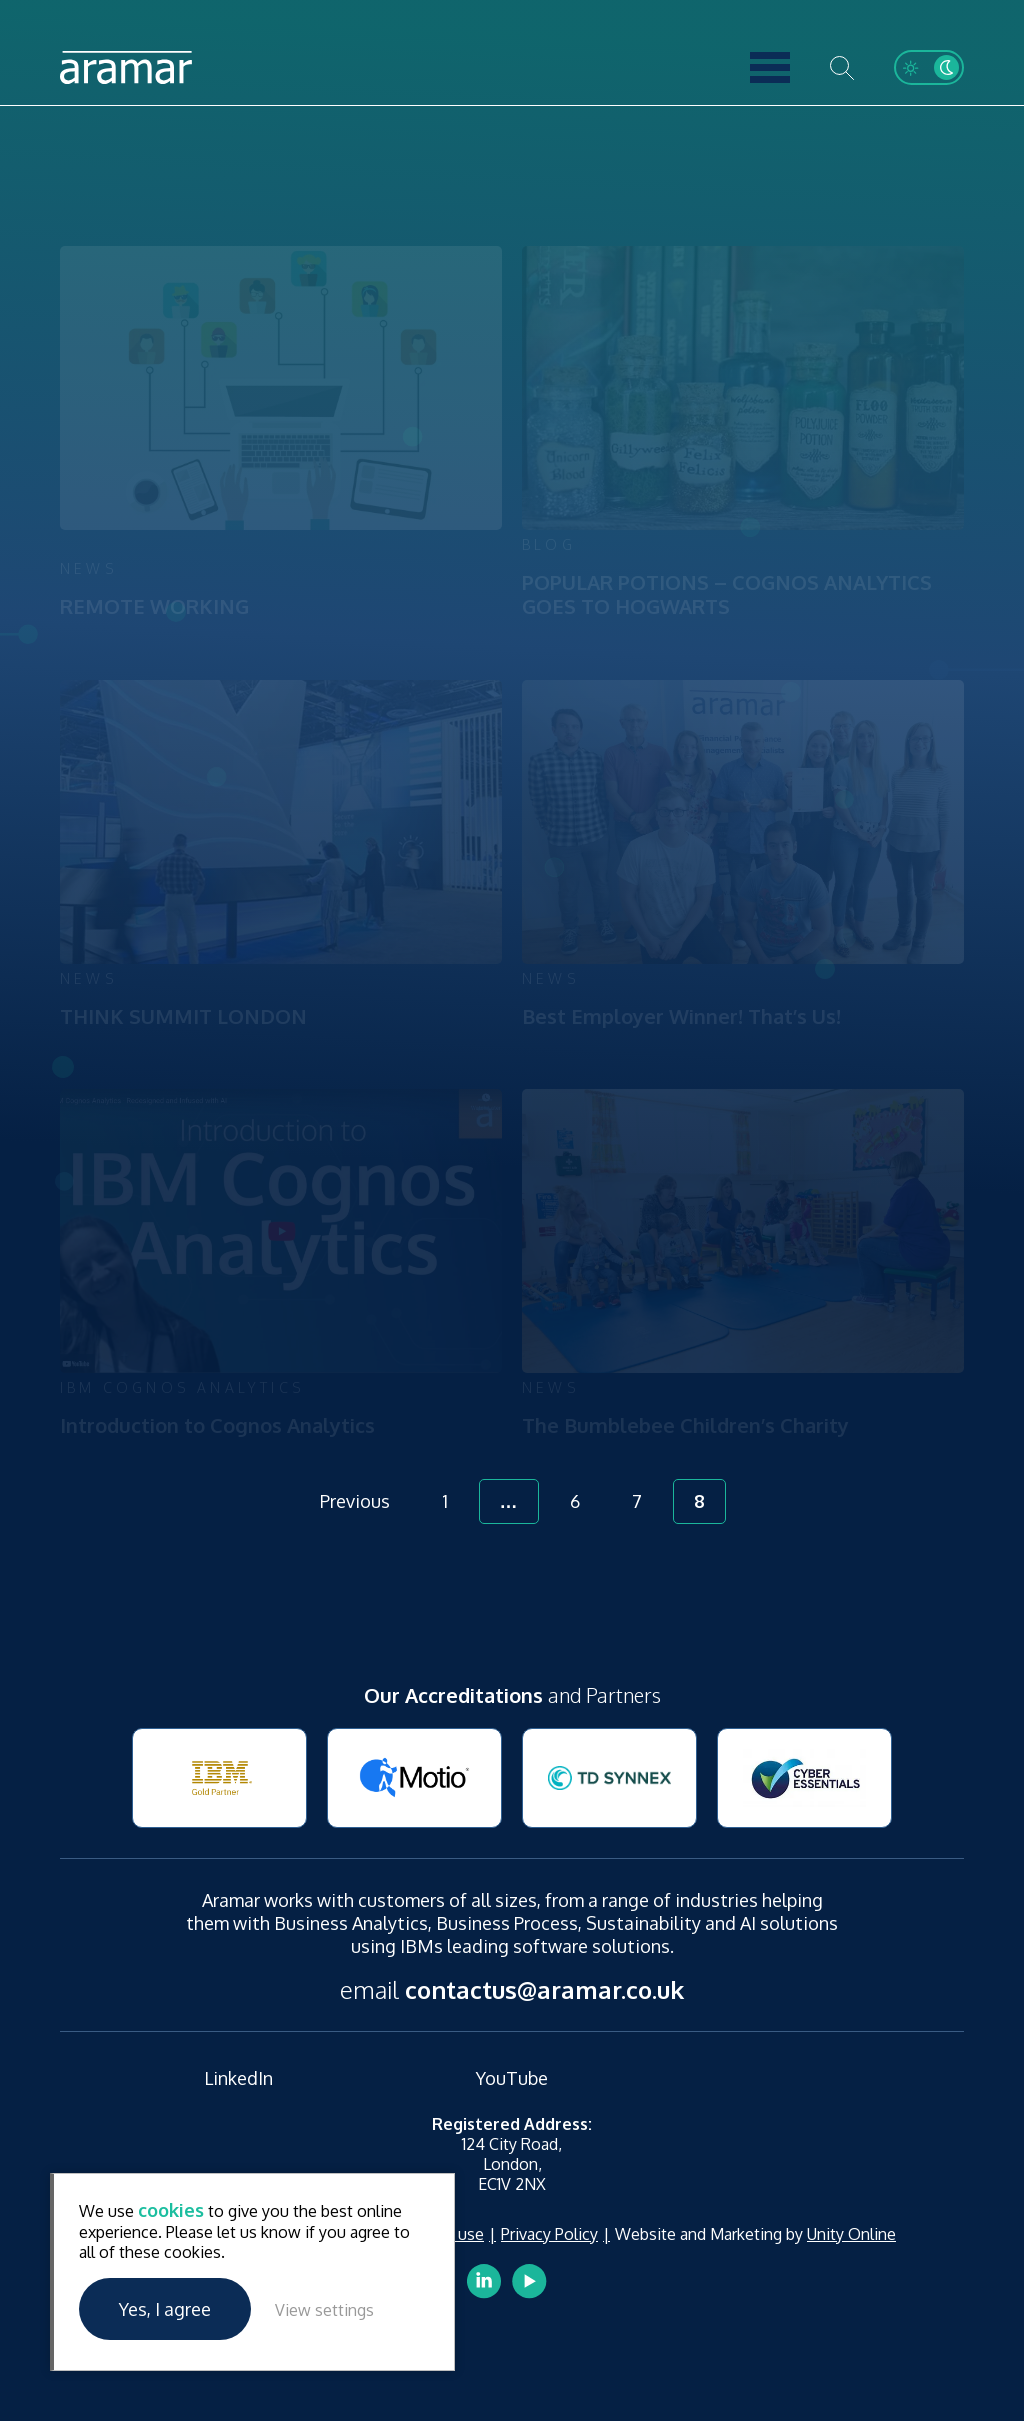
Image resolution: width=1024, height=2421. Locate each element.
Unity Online (851, 2234)
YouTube (512, 2078)
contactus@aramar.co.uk (544, 1989)
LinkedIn (238, 2078)
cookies (171, 2210)
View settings (324, 2310)
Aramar (126, 67)
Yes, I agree (165, 2309)
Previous (355, 1501)
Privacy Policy (549, 2234)
